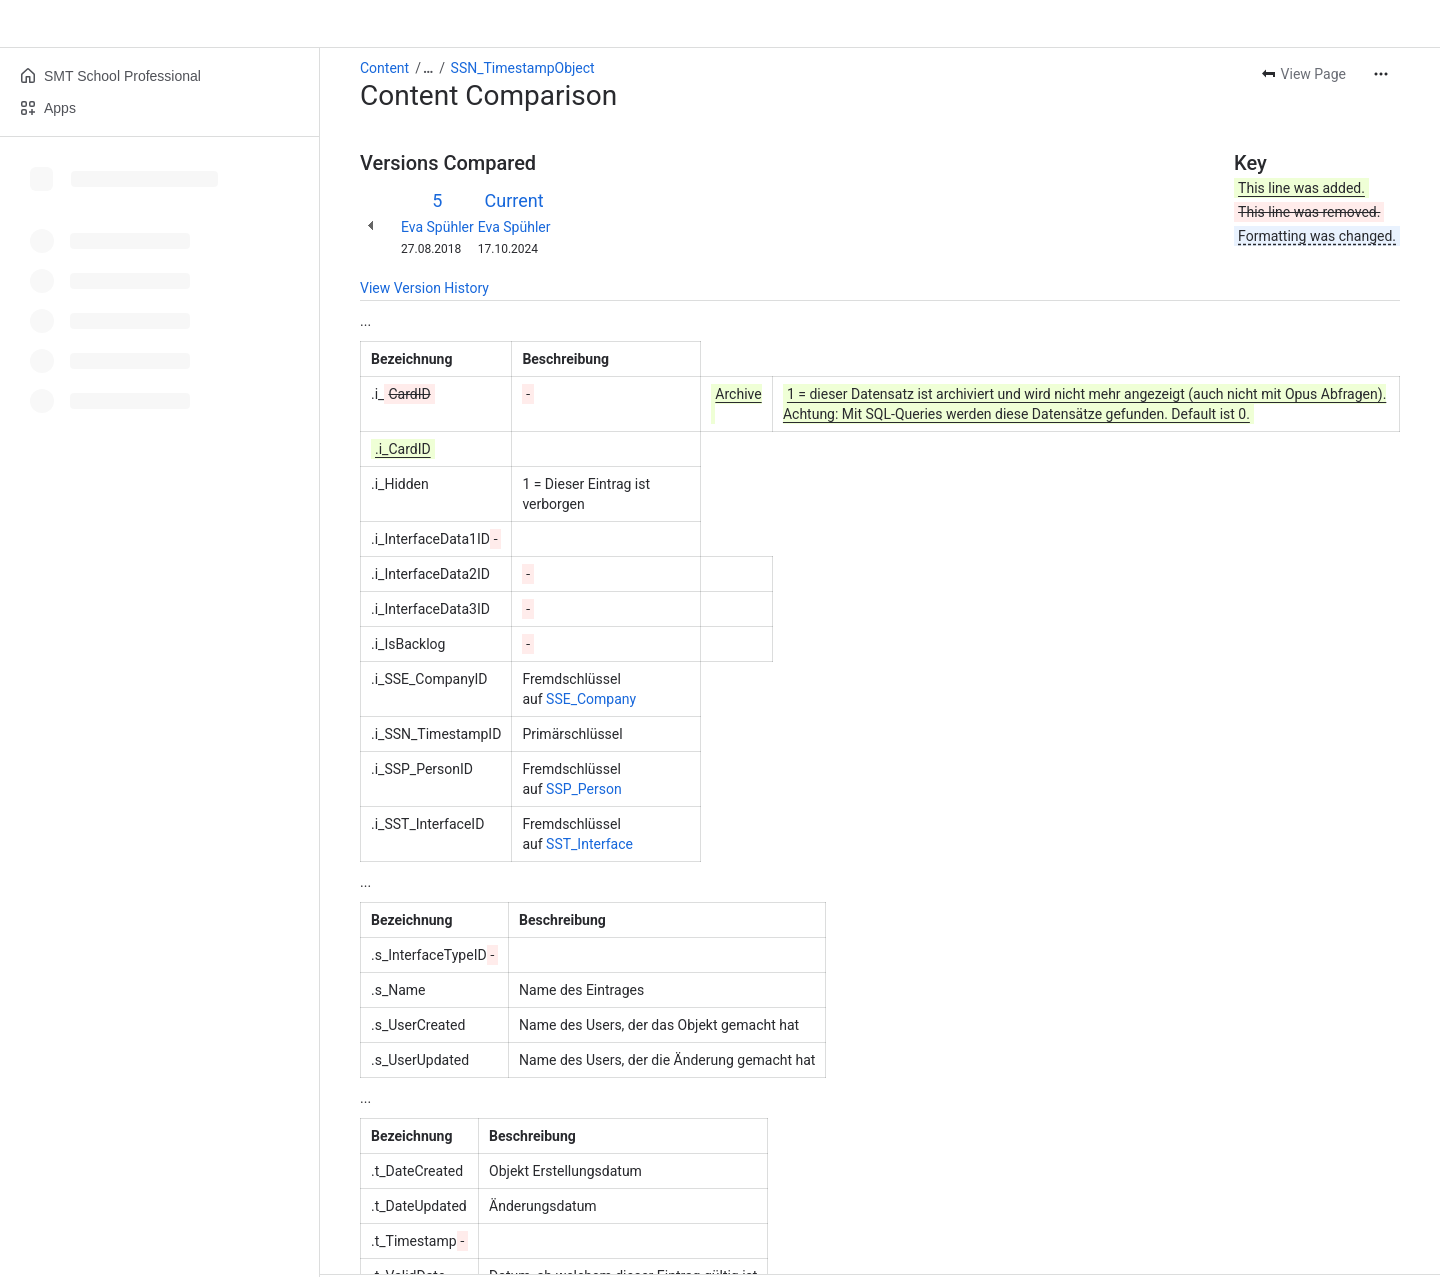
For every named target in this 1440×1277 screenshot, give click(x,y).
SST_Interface (589, 844)
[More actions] (1381, 74)
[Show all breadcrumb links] (428, 68)
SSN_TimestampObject (523, 68)
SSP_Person (584, 789)
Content (384, 68)
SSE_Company (591, 699)
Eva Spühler (437, 227)
